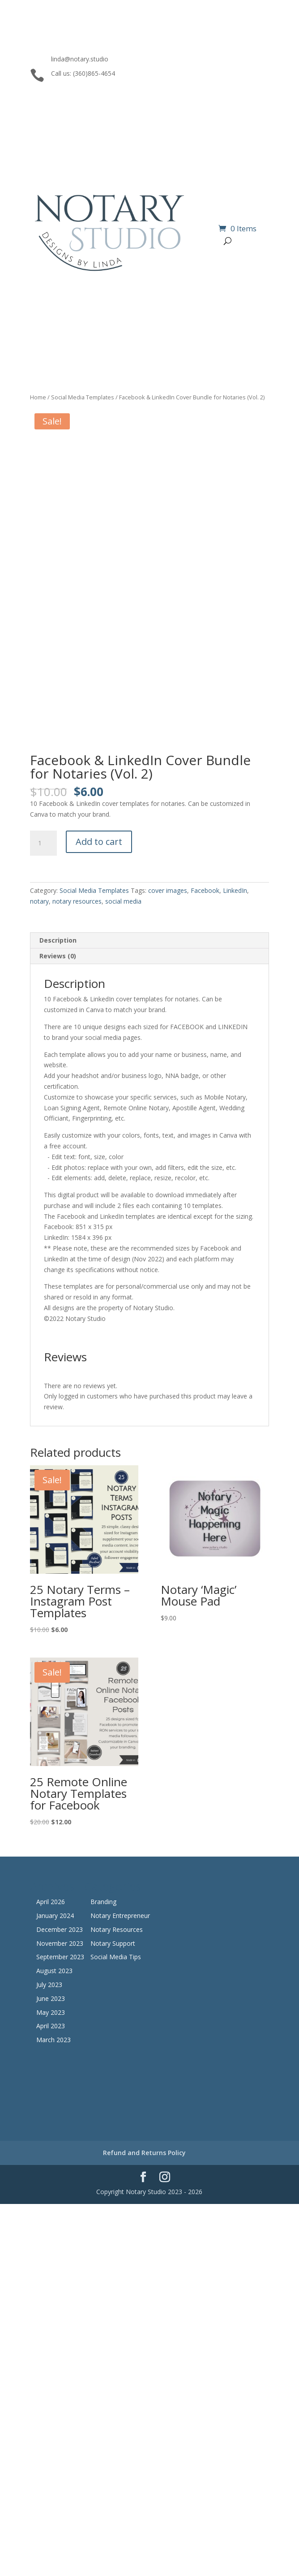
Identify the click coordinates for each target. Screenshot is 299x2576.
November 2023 (59, 1943)
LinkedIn (235, 890)
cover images (167, 890)
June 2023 (50, 1998)
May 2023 (50, 2012)
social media (123, 901)
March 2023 (53, 2039)
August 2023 (54, 1970)
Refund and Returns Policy (144, 2152)
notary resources (77, 901)
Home (38, 397)
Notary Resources (116, 1929)
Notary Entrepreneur (120, 1915)
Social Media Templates (82, 397)
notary (39, 901)
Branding (103, 1901)
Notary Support (112, 1943)
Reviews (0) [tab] (57, 956)
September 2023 (60, 1957)
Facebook (205, 890)
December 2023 (59, 1929)
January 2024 (55, 1915)
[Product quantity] (43, 843)
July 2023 (49, 1984)
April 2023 (50, 2026)
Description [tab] (58, 940)
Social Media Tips (115, 1957)
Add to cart (99, 842)
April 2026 (50, 1901)
